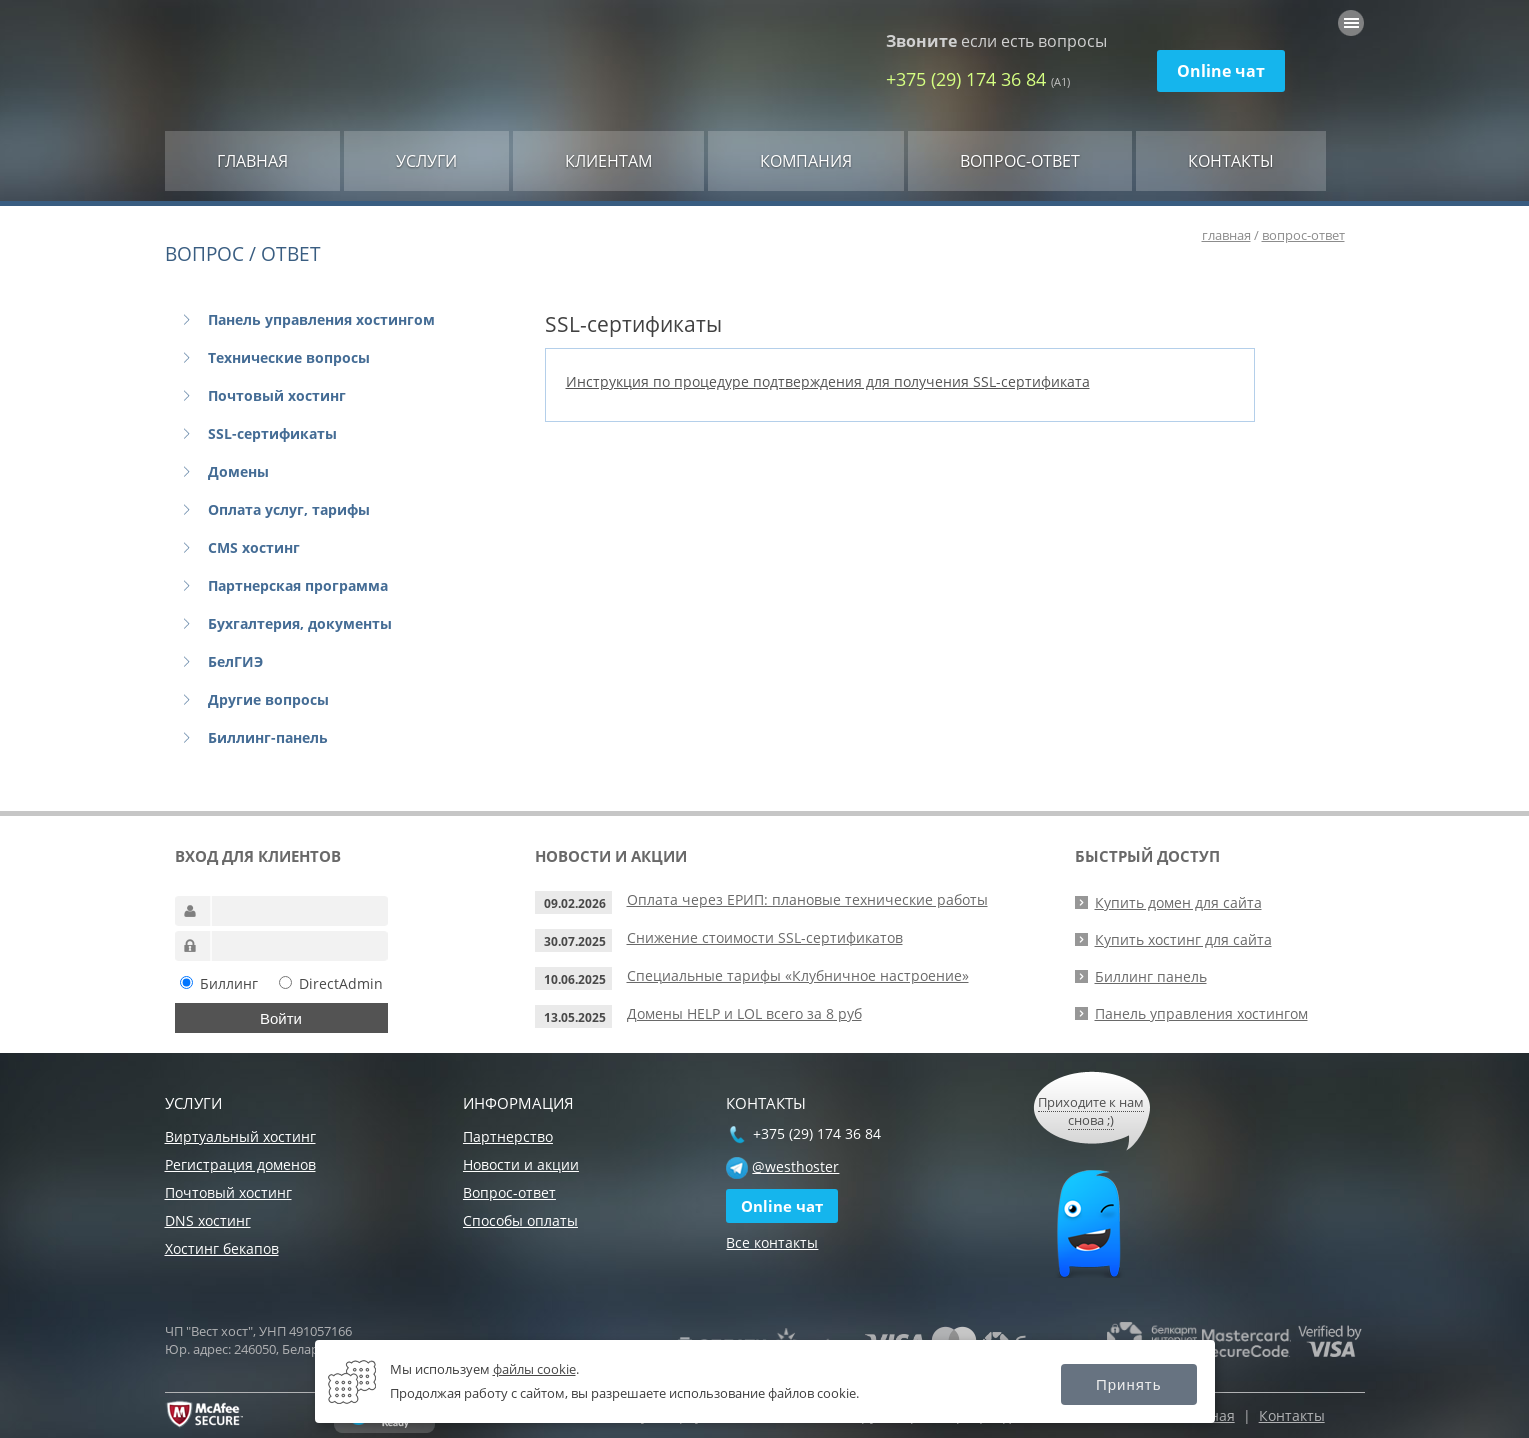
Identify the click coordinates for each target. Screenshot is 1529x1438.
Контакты (1231, 161)
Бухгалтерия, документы (300, 623)
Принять (1129, 1384)
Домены (238, 471)
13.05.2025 (575, 1017)
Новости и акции (521, 1164)
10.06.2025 (575, 979)
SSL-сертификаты (272, 433)
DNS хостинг (208, 1220)
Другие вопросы (268, 699)
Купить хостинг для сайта (1183, 939)
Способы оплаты (520, 1220)
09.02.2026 (575, 903)
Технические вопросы (289, 357)
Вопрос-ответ (1020, 161)
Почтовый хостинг (277, 395)
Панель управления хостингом (321, 319)
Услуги (426, 161)
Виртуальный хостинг (240, 1136)
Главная (252, 161)
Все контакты (772, 1242)
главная (1226, 235)
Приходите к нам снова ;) (1091, 1111)
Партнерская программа (298, 585)
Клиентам (608, 161)
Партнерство (508, 1136)
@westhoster (795, 1166)
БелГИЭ (235, 661)
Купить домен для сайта (1178, 902)
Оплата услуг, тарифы (289, 509)
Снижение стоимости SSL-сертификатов (765, 937)
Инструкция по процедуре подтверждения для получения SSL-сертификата (828, 381)
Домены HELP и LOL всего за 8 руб (744, 1013)
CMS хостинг (254, 547)
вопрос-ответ (1303, 235)
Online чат (1221, 71)
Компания (806, 161)
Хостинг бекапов (222, 1248)
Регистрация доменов (240, 1164)
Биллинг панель (1151, 976)
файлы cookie (534, 1369)
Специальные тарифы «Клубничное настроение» (798, 975)
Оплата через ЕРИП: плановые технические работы (807, 899)
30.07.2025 (575, 941)
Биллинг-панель (268, 737)
